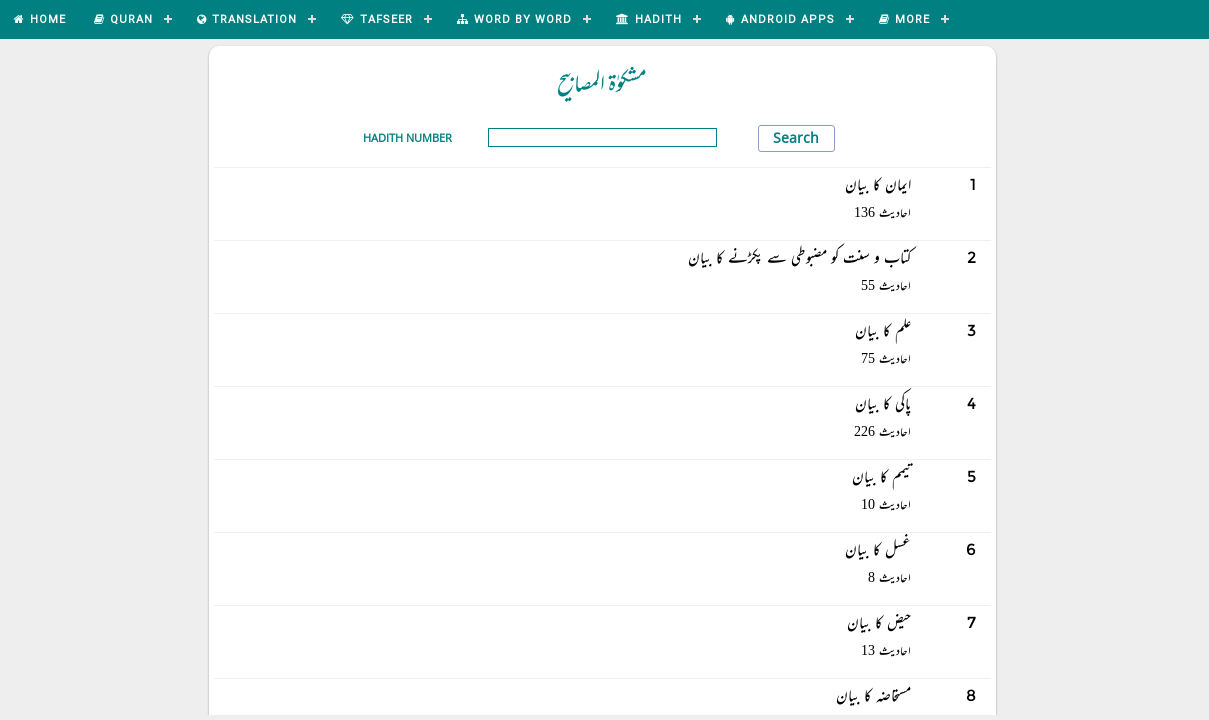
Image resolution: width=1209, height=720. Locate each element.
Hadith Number (407, 137)
